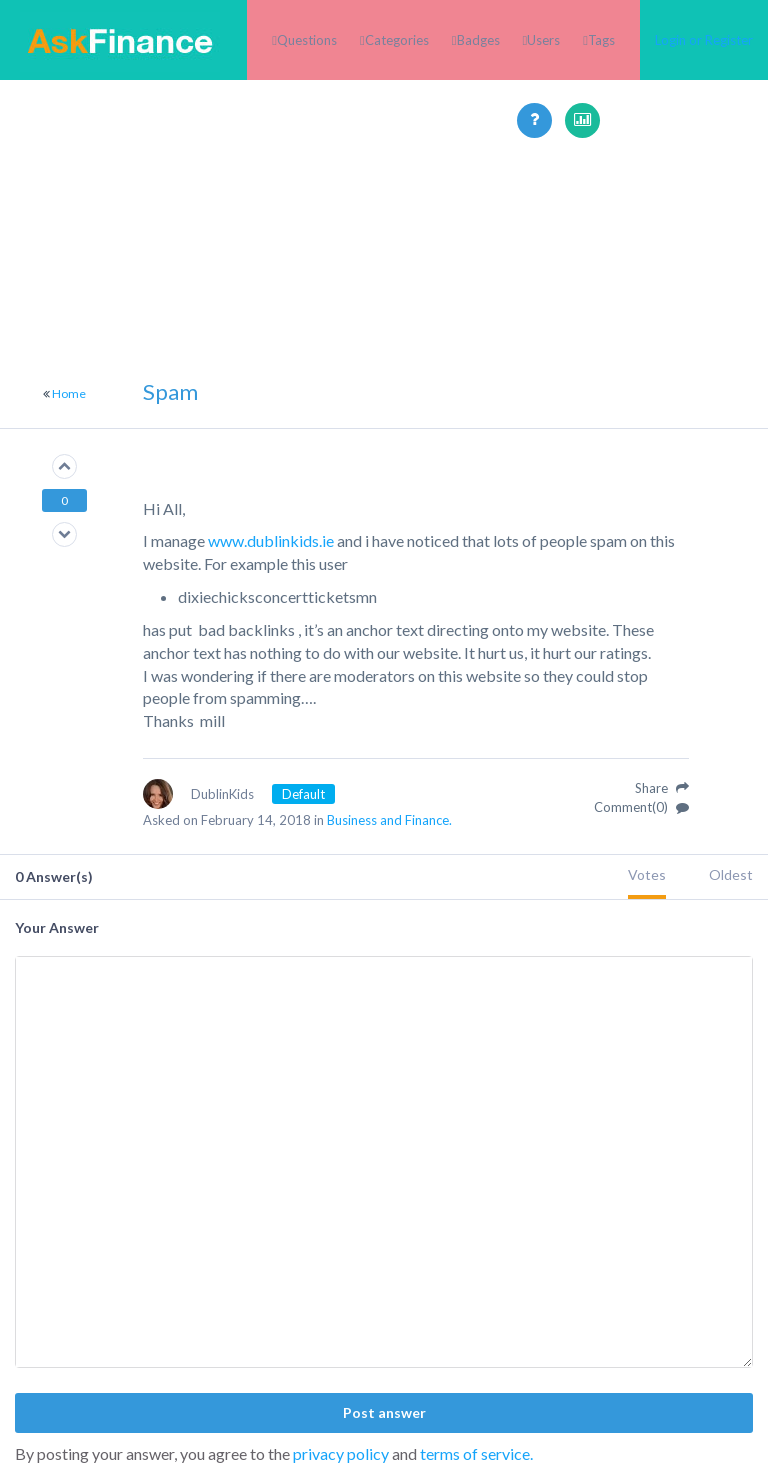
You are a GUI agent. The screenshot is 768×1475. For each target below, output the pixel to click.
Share (662, 788)
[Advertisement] (384, 278)
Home (69, 393)
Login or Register (704, 40)
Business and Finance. (389, 820)
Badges (478, 40)
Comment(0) (641, 807)
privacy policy (341, 1453)
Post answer (384, 1412)
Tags (601, 40)
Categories (397, 40)
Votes (647, 874)
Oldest (731, 874)
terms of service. (476, 1453)
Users (543, 40)
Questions (307, 40)
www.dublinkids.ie (271, 540)
